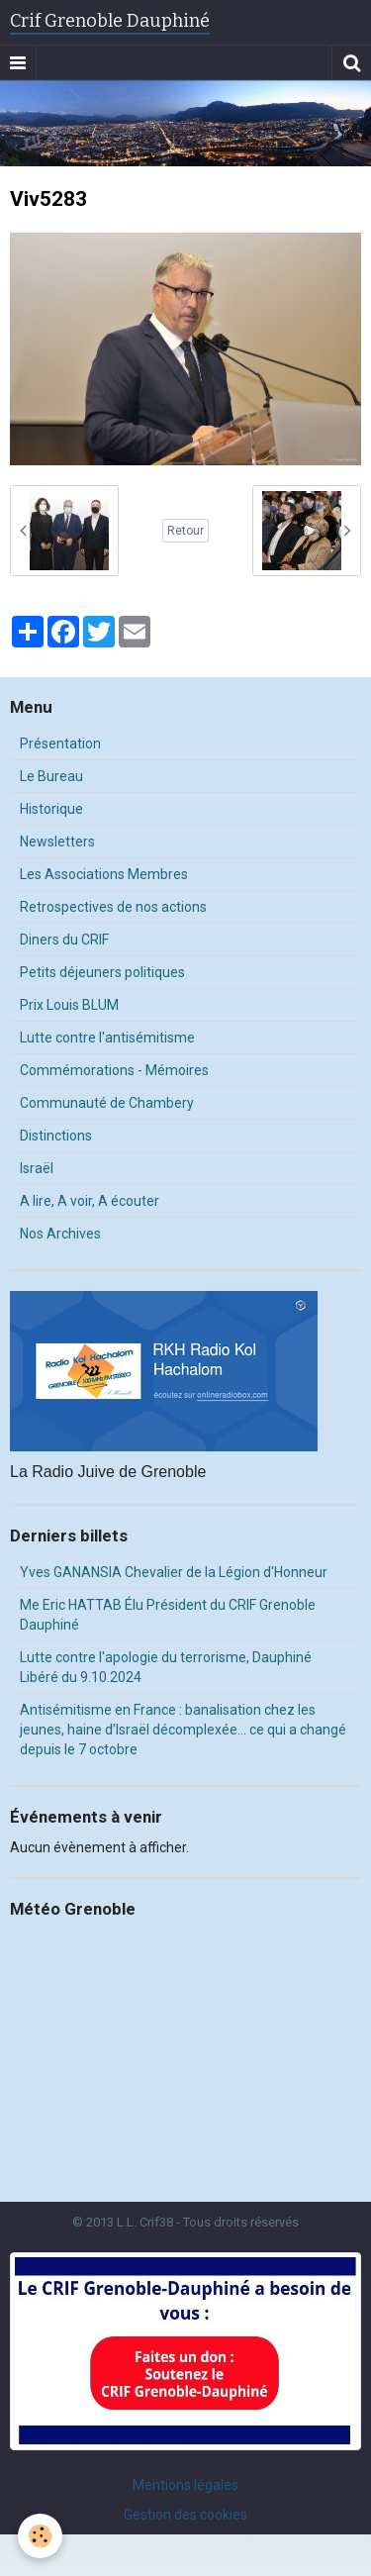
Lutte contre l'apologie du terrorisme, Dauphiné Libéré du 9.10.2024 (166, 1667)
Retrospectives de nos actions (113, 907)
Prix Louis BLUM (69, 1005)
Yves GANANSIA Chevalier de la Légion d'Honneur (173, 1572)
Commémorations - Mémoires (114, 1070)
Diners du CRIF (64, 939)
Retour (185, 531)
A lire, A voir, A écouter (89, 1201)
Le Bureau (51, 776)
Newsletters (57, 841)
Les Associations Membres (104, 874)
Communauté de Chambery (107, 1103)
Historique (51, 809)
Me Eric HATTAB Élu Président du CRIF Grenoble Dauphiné (168, 1615)
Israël (36, 1168)
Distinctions (56, 1135)
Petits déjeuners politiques (102, 972)
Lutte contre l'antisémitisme (107, 1037)
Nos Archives (60, 1233)
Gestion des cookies (185, 2515)
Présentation (60, 743)
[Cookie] (40, 2536)
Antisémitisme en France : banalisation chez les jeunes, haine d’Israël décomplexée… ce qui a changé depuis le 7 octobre (183, 1729)
